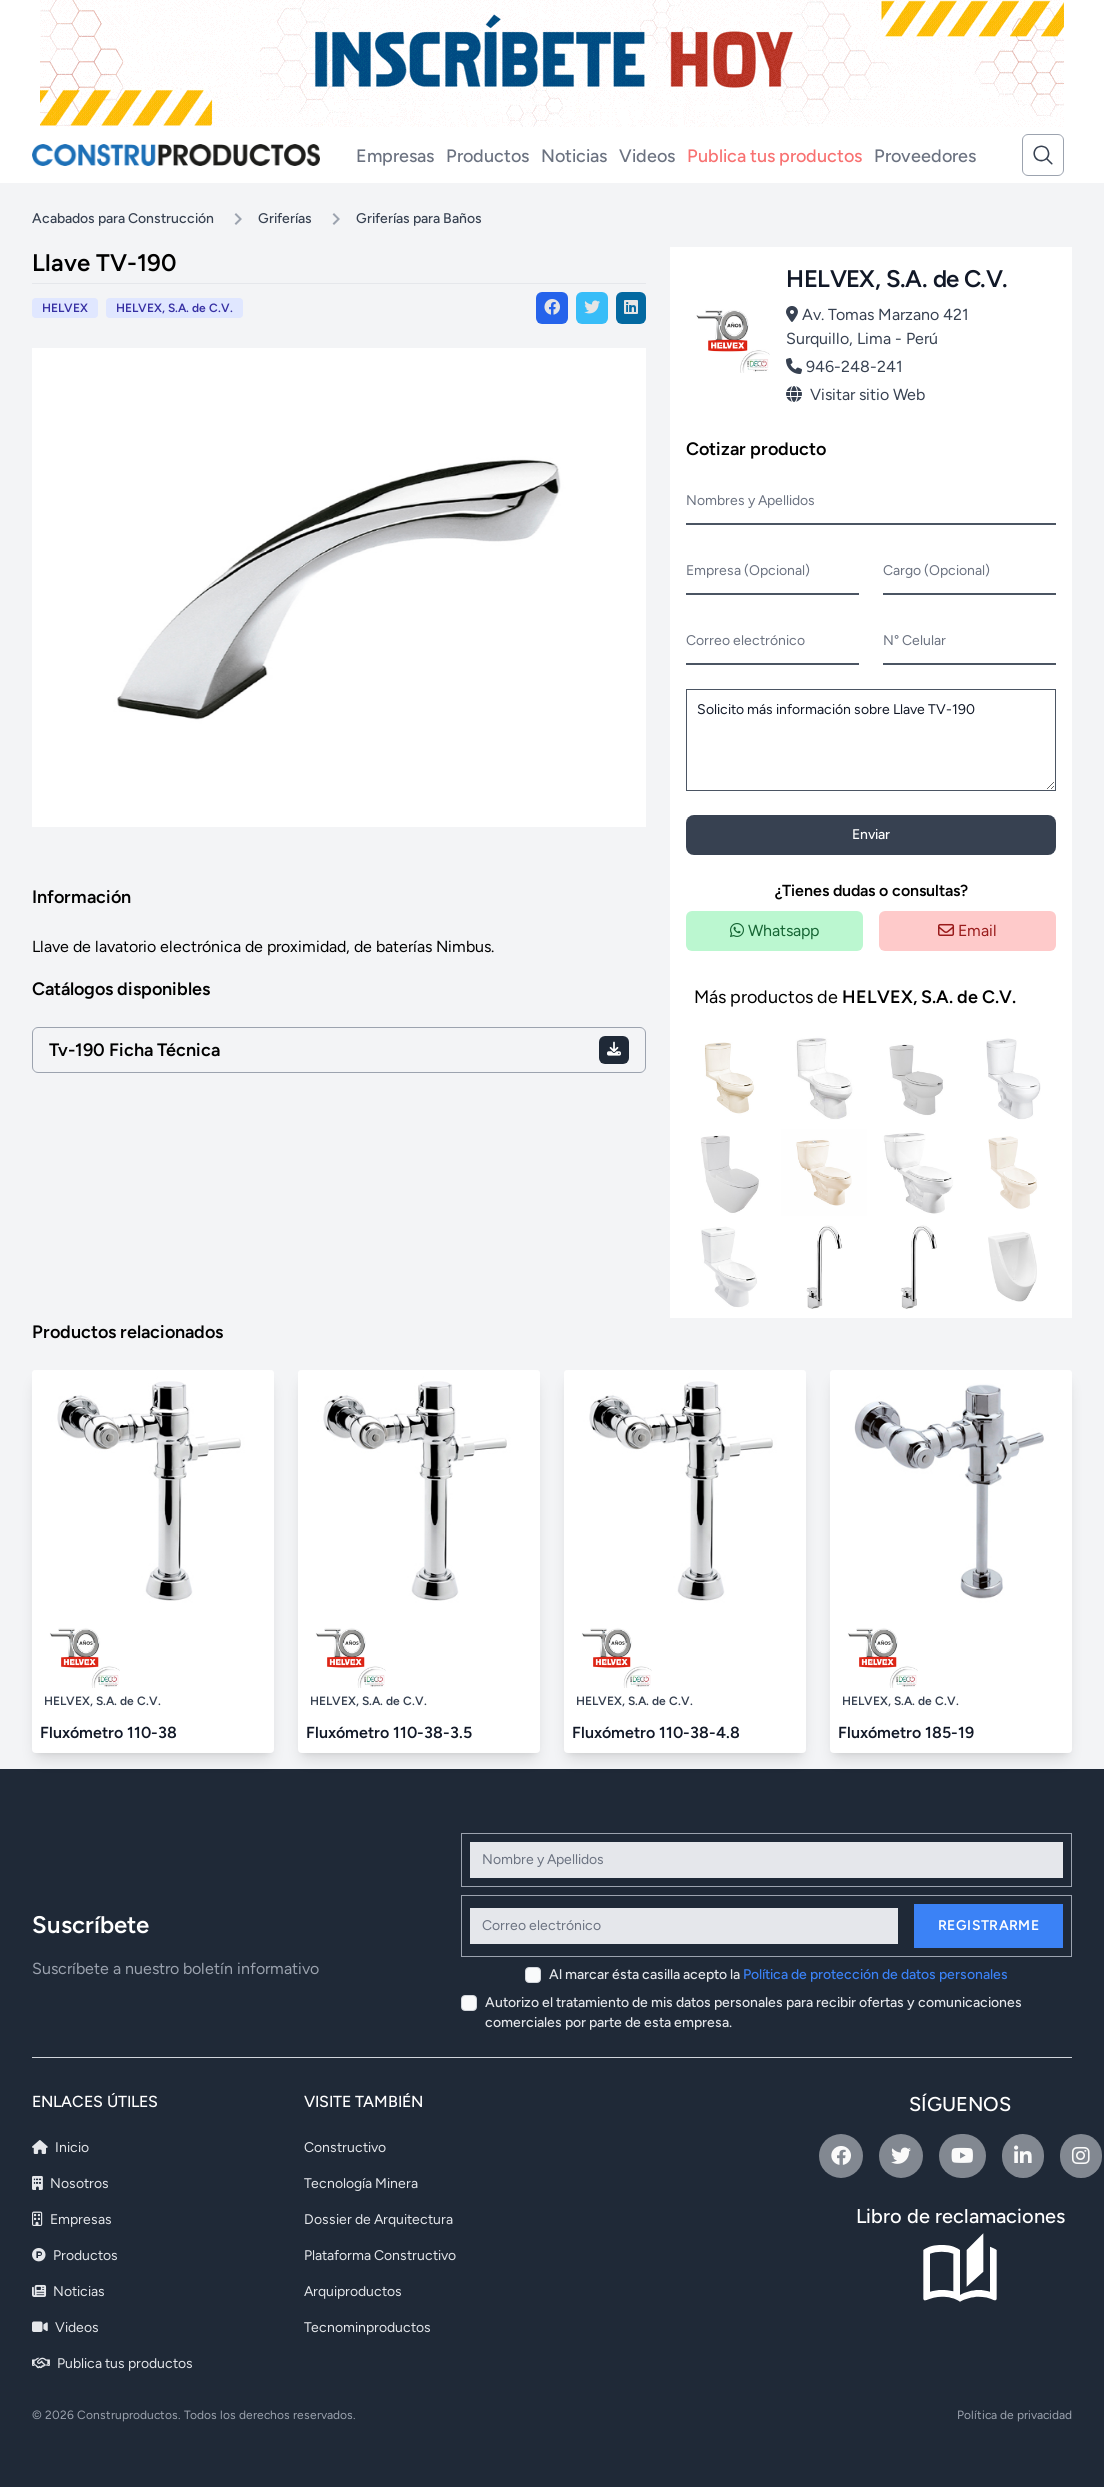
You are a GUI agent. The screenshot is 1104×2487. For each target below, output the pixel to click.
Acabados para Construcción (123, 218)
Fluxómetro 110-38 (108, 1732)
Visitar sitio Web (855, 394)
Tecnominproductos (367, 2327)
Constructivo (345, 2147)
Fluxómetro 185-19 (906, 1732)
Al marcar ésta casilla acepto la (778, 1974)
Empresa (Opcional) (748, 570)
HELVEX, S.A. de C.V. (174, 308)
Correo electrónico (745, 640)
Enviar (871, 834)
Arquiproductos (353, 2291)
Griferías (285, 218)
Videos (647, 156)
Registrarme (988, 1925)
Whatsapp (774, 930)
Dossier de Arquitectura (378, 2219)
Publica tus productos (774, 156)
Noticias (574, 156)
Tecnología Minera (361, 2183)
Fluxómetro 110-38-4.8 (656, 1732)
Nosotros (70, 2183)
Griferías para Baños (419, 218)
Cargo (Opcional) (936, 570)
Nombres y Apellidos (750, 500)
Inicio (60, 2147)
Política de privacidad (1014, 2415)
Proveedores (925, 156)
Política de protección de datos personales (875, 1974)
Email (967, 930)
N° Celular (914, 640)
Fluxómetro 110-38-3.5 (389, 1732)
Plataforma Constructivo (380, 2255)
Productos (487, 156)
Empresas (395, 156)
